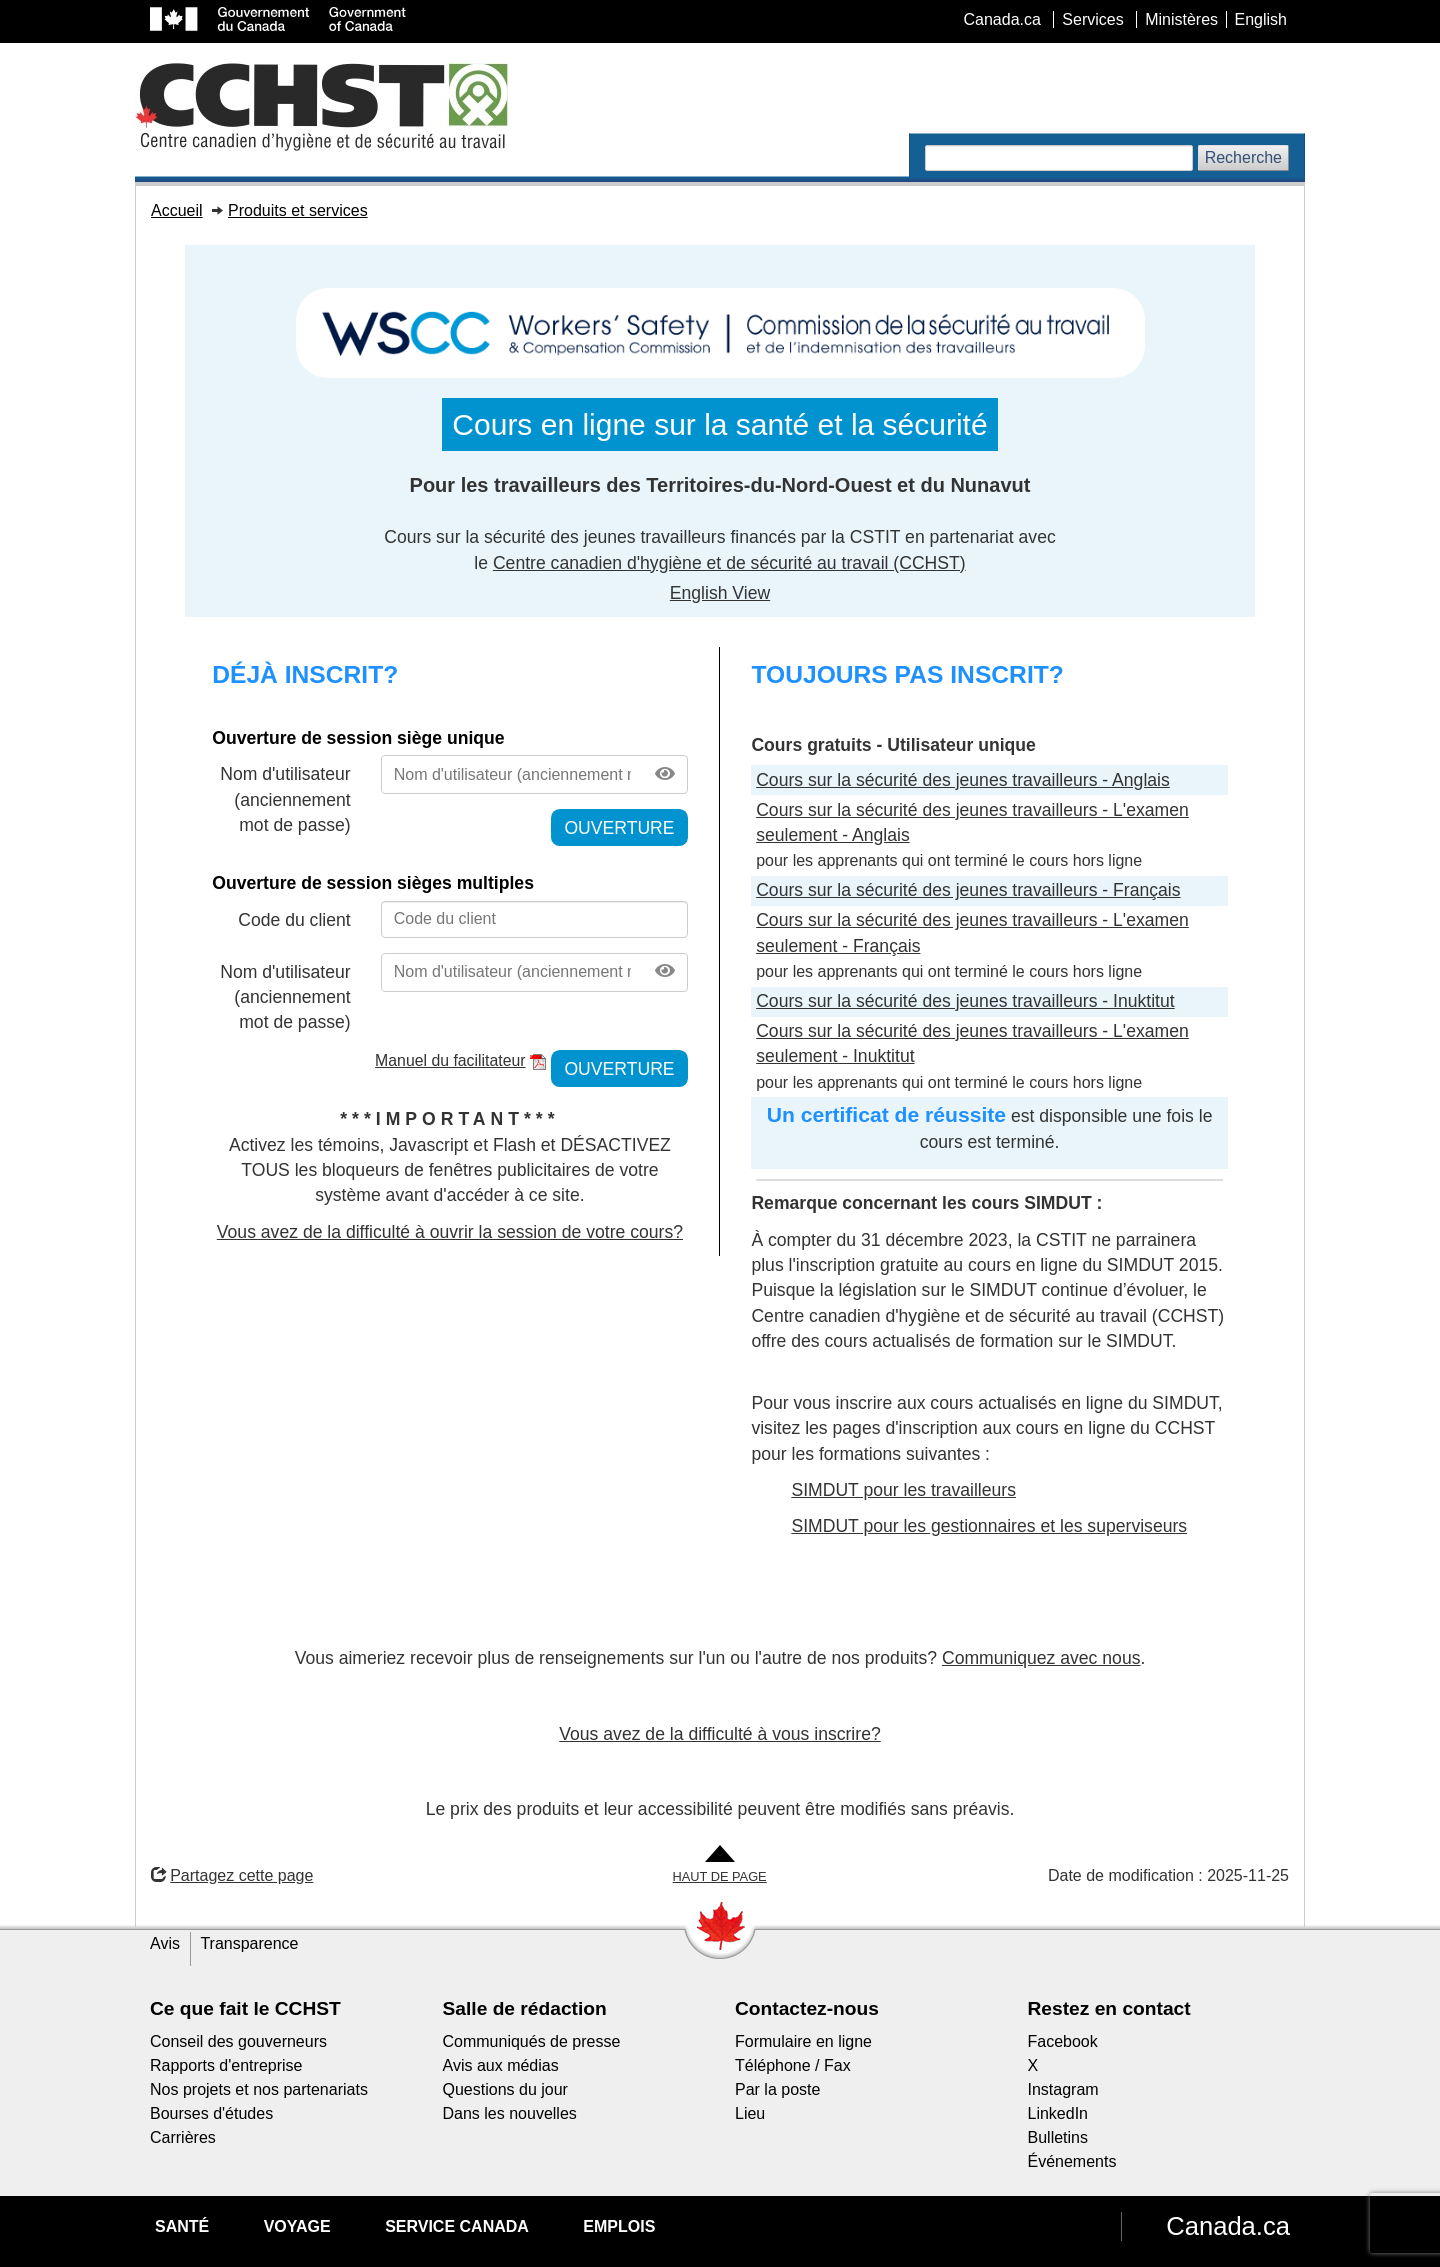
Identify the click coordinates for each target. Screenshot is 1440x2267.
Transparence (249, 1943)
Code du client (294, 920)
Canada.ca (1228, 2226)
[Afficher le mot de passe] (665, 774)
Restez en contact (1109, 2008)
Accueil (177, 210)
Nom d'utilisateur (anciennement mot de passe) (285, 799)
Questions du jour (505, 2089)
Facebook (1063, 2041)
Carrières (183, 2137)
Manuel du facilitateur (450, 1060)
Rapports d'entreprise (226, 2065)
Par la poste (777, 2089)
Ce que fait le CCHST (245, 2008)
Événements (1072, 2161)
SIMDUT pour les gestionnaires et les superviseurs (989, 1526)
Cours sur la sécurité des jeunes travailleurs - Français (968, 890)
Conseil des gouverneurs (238, 2041)
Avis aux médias (501, 2065)
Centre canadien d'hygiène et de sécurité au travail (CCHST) (729, 563)
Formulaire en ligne (803, 2041)
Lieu (750, 2113)
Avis (165, 1943)
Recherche (1243, 157)
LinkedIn (1058, 2113)
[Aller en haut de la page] (720, 1865)
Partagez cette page (232, 1875)
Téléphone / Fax (793, 2065)
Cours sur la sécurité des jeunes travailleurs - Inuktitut (965, 1001)
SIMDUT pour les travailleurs (903, 1490)
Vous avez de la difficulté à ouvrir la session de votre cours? (450, 1232)
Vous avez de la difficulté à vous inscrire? (719, 1734)
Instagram (1063, 2089)
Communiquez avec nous (1041, 1658)
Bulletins (1058, 2137)
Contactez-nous (807, 2008)
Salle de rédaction (525, 2008)
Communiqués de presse (532, 2041)
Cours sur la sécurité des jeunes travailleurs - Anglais (963, 780)
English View (720, 593)
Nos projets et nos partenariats (259, 2089)
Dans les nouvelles (510, 2113)
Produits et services (298, 210)
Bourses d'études (211, 2113)
